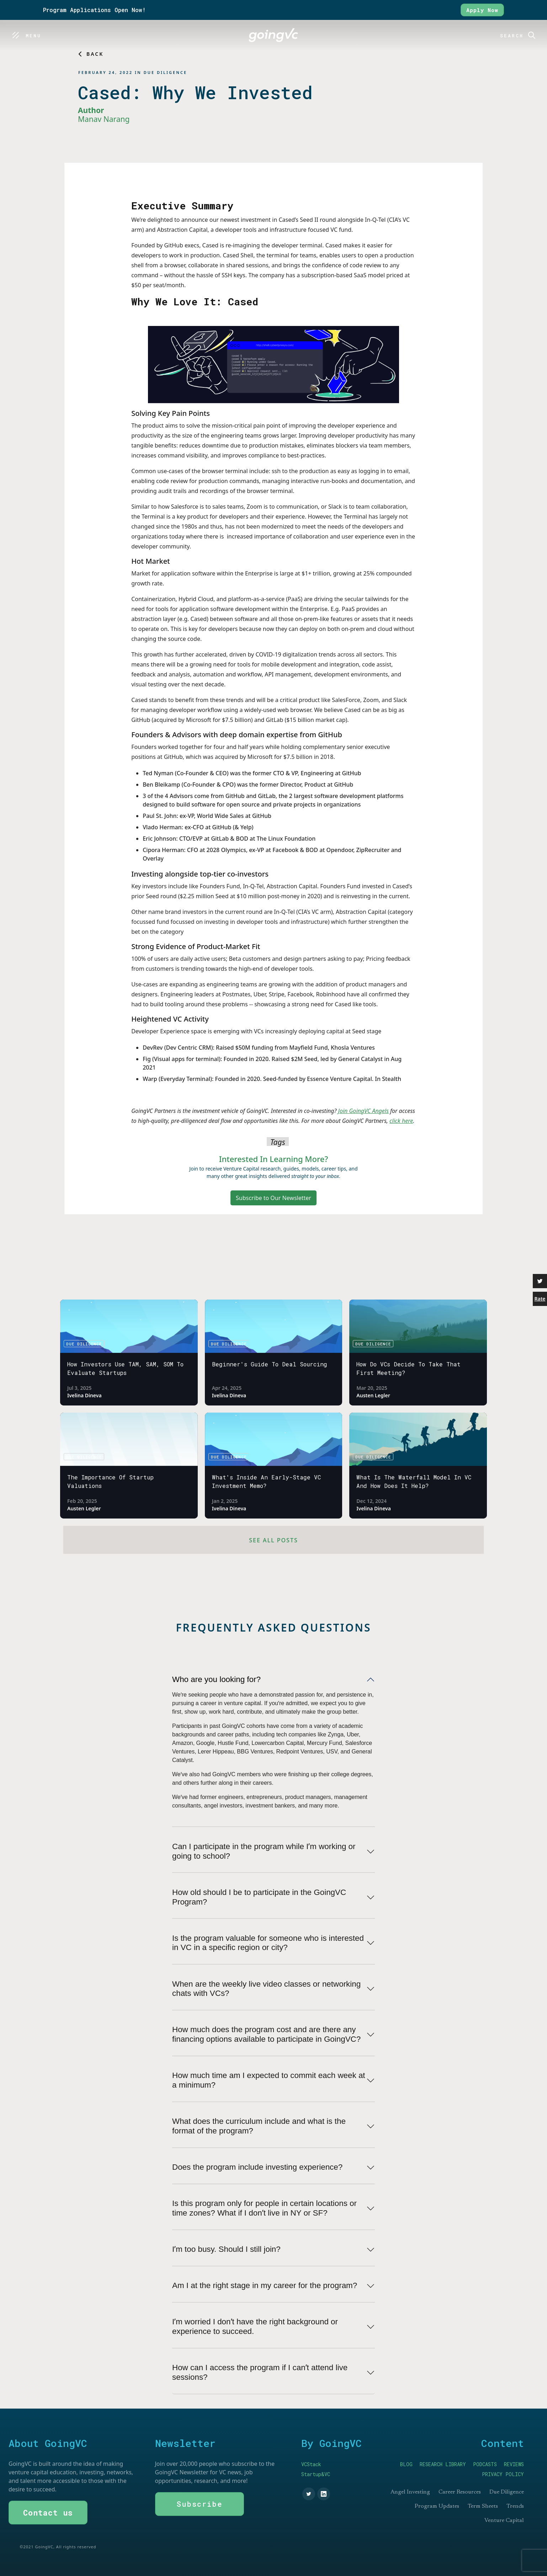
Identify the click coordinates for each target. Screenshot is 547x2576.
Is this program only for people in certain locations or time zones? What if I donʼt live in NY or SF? (264, 2208)
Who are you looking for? (216, 1679)
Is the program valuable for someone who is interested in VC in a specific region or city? (268, 1943)
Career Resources (460, 2492)
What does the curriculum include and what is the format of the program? (259, 2126)
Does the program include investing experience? (257, 2167)
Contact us (48, 2512)
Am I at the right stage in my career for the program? (264, 2285)
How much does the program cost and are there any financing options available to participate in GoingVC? (266, 2034)
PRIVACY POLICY (503, 2474)
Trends (515, 2506)
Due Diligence (506, 2492)
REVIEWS (514, 2464)
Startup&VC (315, 2474)
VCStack (311, 2464)
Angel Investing (410, 2492)
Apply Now (482, 10)
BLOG (406, 2464)
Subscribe (199, 2503)
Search (512, 35)
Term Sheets (483, 2506)
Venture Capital (504, 2520)
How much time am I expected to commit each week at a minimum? (268, 2080)
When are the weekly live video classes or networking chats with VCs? (266, 1989)
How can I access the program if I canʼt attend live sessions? (259, 2372)
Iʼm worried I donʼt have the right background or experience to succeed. (255, 2326)
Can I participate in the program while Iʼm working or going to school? (263, 1851)
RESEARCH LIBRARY (443, 2464)
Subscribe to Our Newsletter (273, 1198)
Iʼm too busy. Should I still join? (226, 2249)
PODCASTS (485, 2464)
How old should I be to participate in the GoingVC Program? (259, 1897)
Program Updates (437, 2506)
